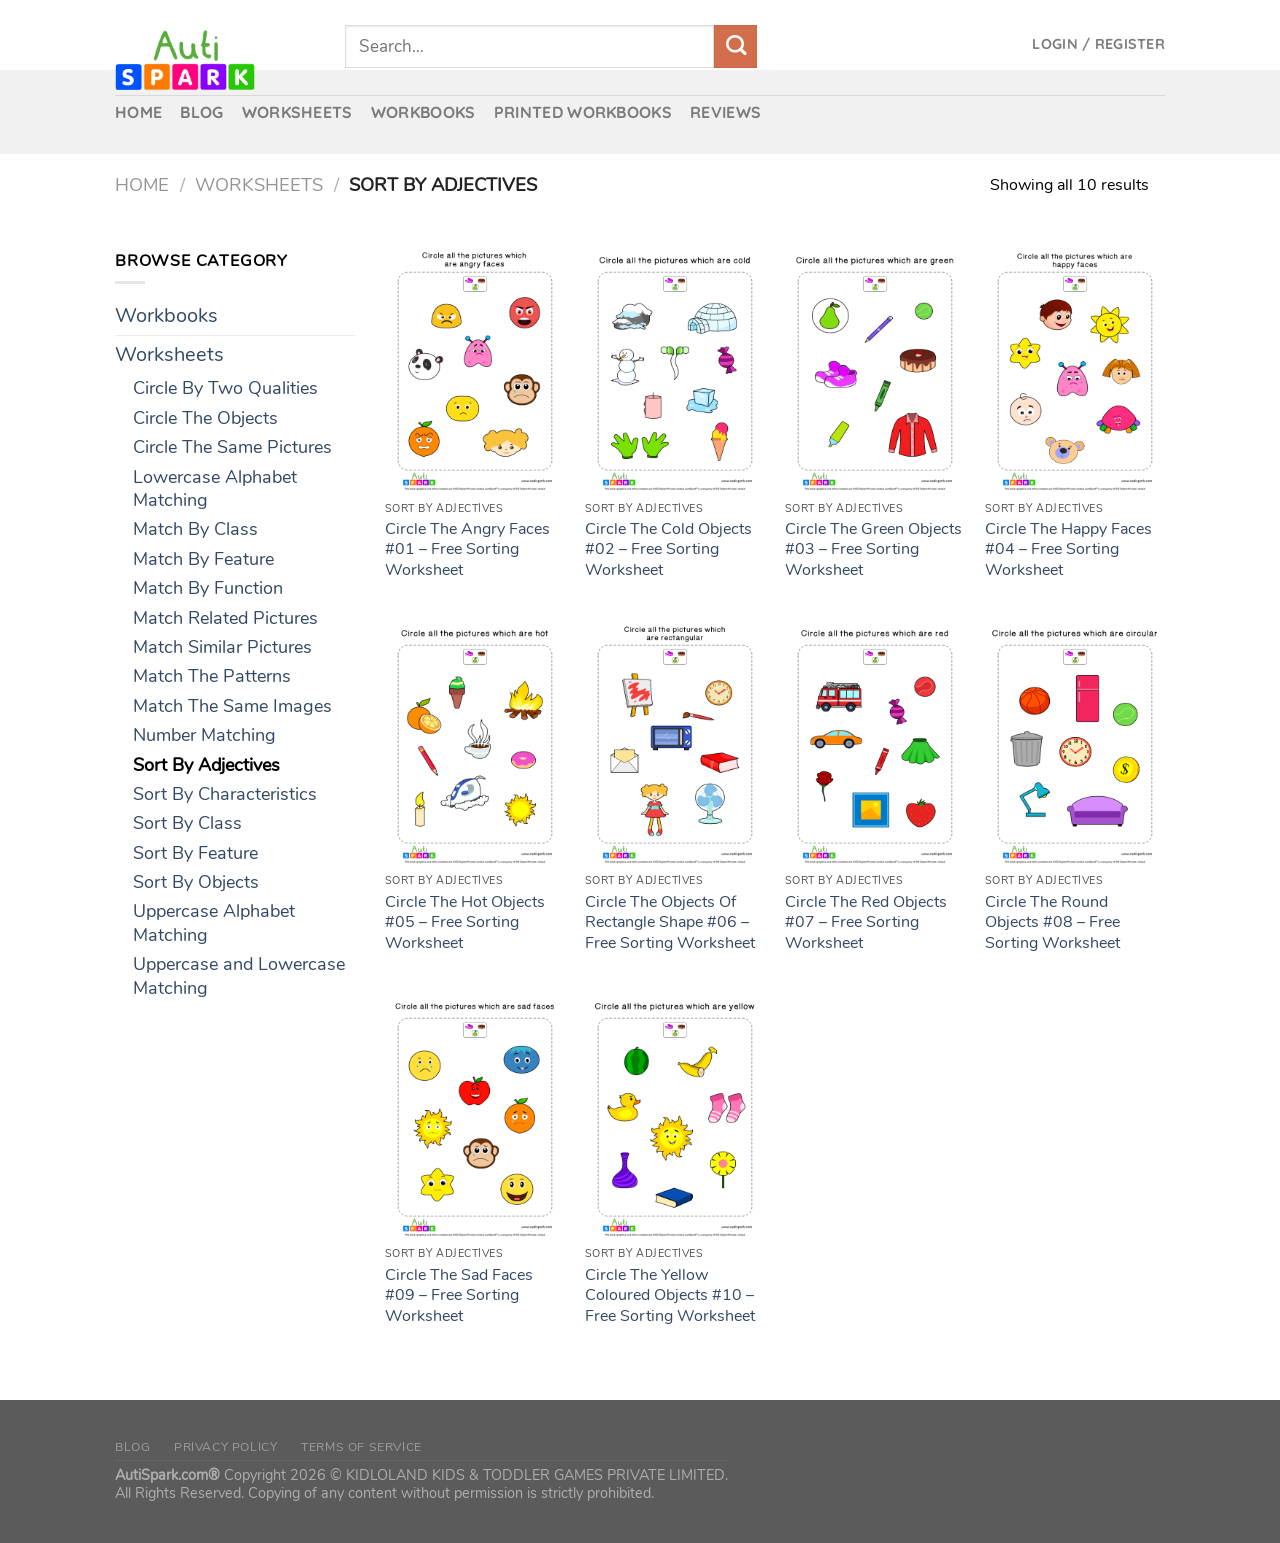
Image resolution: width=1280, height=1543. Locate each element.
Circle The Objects (205, 418)
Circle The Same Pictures (232, 447)
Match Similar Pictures (222, 647)
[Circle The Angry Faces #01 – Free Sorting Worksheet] (475, 371)
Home (142, 184)
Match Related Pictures (225, 618)
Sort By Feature (195, 853)
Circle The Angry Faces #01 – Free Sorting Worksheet (467, 550)
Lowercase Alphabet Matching (215, 488)
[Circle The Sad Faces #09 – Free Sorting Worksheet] (475, 1117)
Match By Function (208, 588)
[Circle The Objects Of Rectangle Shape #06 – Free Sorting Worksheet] (675, 744)
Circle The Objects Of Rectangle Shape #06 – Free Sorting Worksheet (670, 923)
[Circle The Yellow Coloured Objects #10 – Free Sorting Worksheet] (675, 1117)
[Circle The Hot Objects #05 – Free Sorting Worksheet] (475, 744)
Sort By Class (187, 823)
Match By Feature (203, 559)
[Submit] (735, 46)
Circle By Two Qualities (225, 388)
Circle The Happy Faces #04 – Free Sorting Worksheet (1068, 550)
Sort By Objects (196, 882)
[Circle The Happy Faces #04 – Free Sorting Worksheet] (1075, 371)
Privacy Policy (226, 1447)
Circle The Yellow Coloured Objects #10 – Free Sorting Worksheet (670, 1296)
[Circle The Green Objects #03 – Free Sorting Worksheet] (875, 371)
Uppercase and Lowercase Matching (239, 975)
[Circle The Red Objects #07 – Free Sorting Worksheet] (875, 744)
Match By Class (195, 529)
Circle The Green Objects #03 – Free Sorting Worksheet (873, 550)
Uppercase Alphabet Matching (214, 922)
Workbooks (166, 315)
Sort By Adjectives (206, 765)
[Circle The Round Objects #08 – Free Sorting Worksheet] (1075, 744)
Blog (132, 1447)
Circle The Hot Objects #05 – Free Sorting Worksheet (465, 923)
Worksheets (259, 184)
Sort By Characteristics (225, 794)
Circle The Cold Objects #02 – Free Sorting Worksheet (668, 550)
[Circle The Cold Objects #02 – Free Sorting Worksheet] (675, 371)
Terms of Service (361, 1447)
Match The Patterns (212, 676)
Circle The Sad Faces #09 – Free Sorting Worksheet (459, 1296)
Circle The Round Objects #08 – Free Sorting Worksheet (1052, 923)
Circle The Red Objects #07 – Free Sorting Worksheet (866, 923)
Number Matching (204, 735)
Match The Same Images (232, 706)
